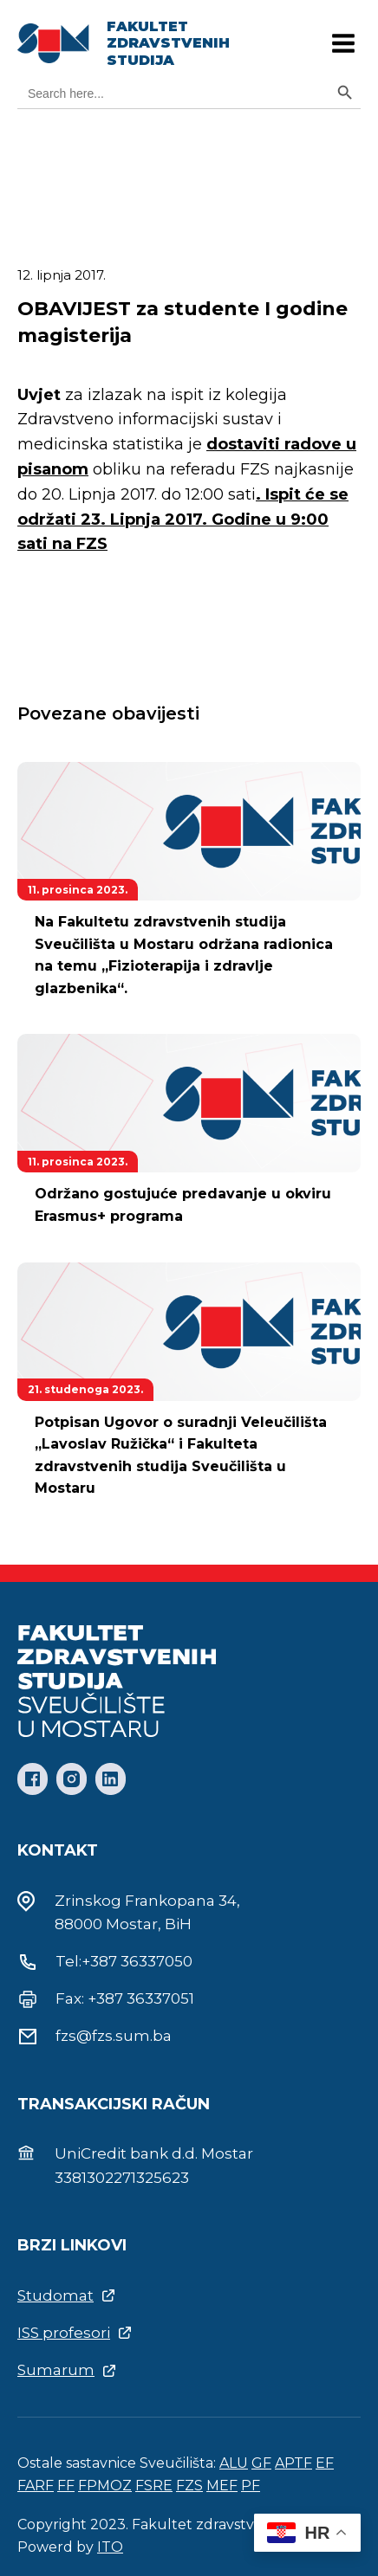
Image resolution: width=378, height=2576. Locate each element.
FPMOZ (105, 2485)
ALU (233, 2463)
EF (325, 2463)
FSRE (154, 2485)
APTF (293, 2463)
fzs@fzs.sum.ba (113, 2035)
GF (261, 2463)
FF (66, 2485)
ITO (110, 2547)
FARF (35, 2485)
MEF (222, 2485)
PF (250, 2485)
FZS (189, 2485)
